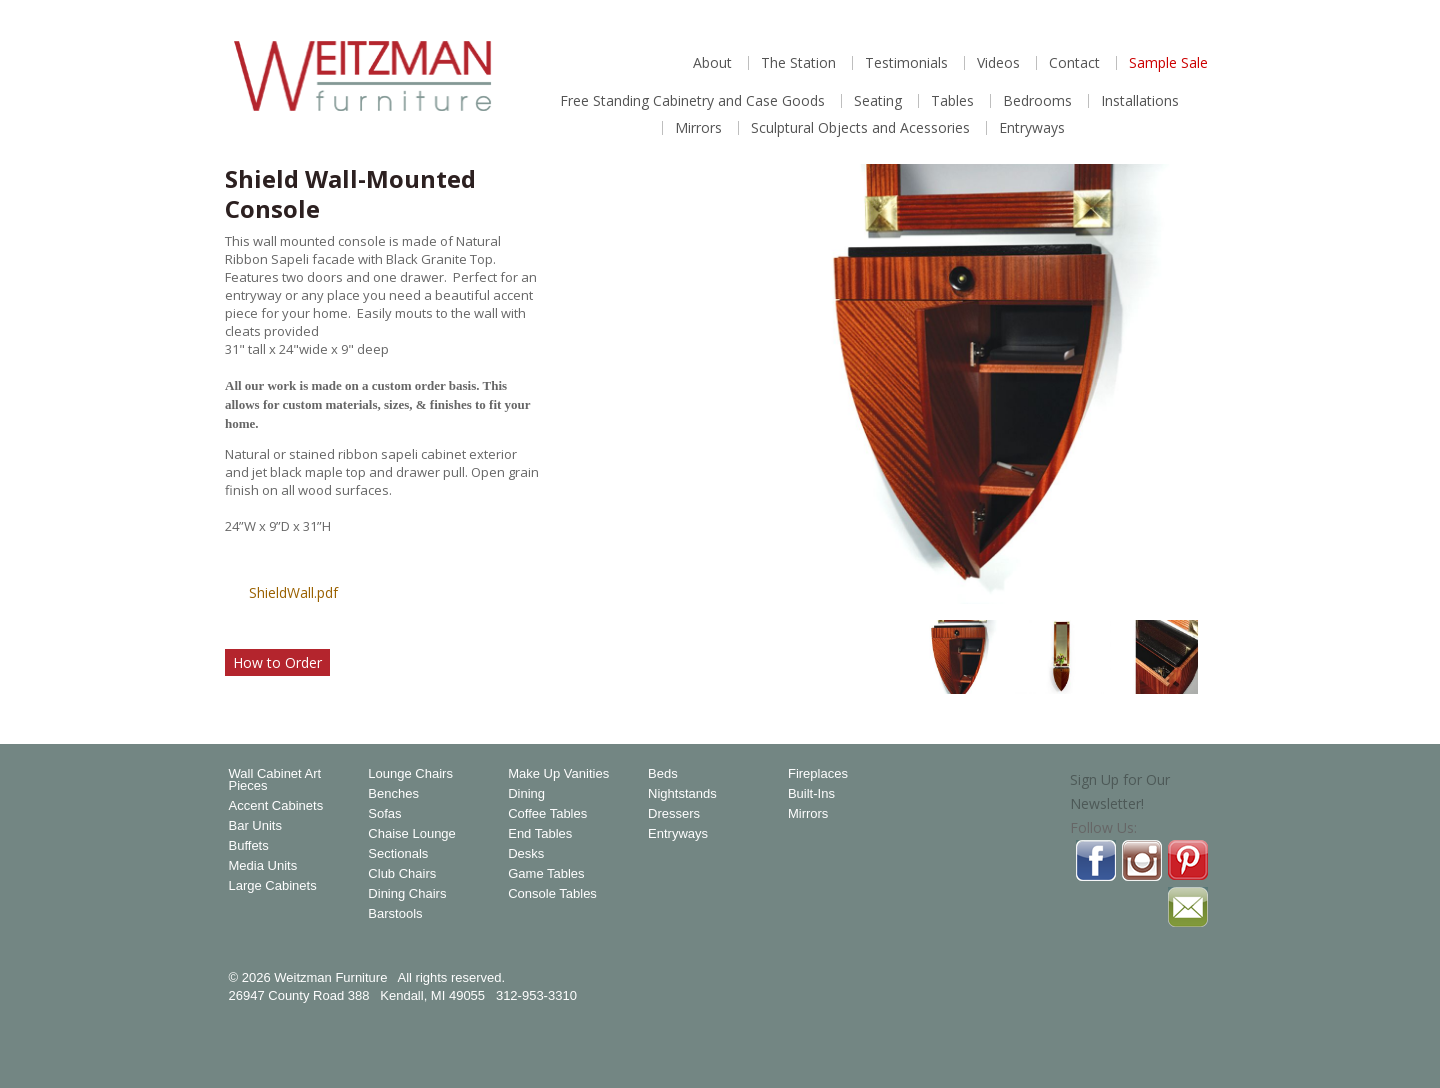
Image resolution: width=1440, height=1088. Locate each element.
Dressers (674, 814)
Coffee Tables (547, 814)
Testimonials (906, 63)
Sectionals (398, 854)
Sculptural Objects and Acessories (860, 128)
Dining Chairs (407, 894)
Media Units (263, 866)
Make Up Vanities (558, 774)
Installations (1140, 101)
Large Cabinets (273, 886)
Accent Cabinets (276, 806)
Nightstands (682, 794)
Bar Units (255, 826)
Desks (526, 854)
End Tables (540, 834)
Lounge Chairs (410, 774)
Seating (878, 101)
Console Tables (552, 894)
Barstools (395, 914)
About (712, 63)
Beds (663, 774)
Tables (952, 101)
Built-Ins (811, 794)
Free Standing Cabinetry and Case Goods (692, 101)
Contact (1074, 63)
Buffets (249, 846)
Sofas (384, 814)
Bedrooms (1037, 101)
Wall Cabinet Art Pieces (275, 780)
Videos (998, 63)
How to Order (277, 662)
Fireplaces (818, 774)
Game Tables (546, 874)
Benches (393, 794)
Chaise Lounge (411, 834)
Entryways (1032, 128)
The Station (798, 63)
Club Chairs (402, 874)
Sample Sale (1168, 63)
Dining (526, 794)
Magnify (1189, 578)
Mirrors (698, 128)
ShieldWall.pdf (293, 592)
